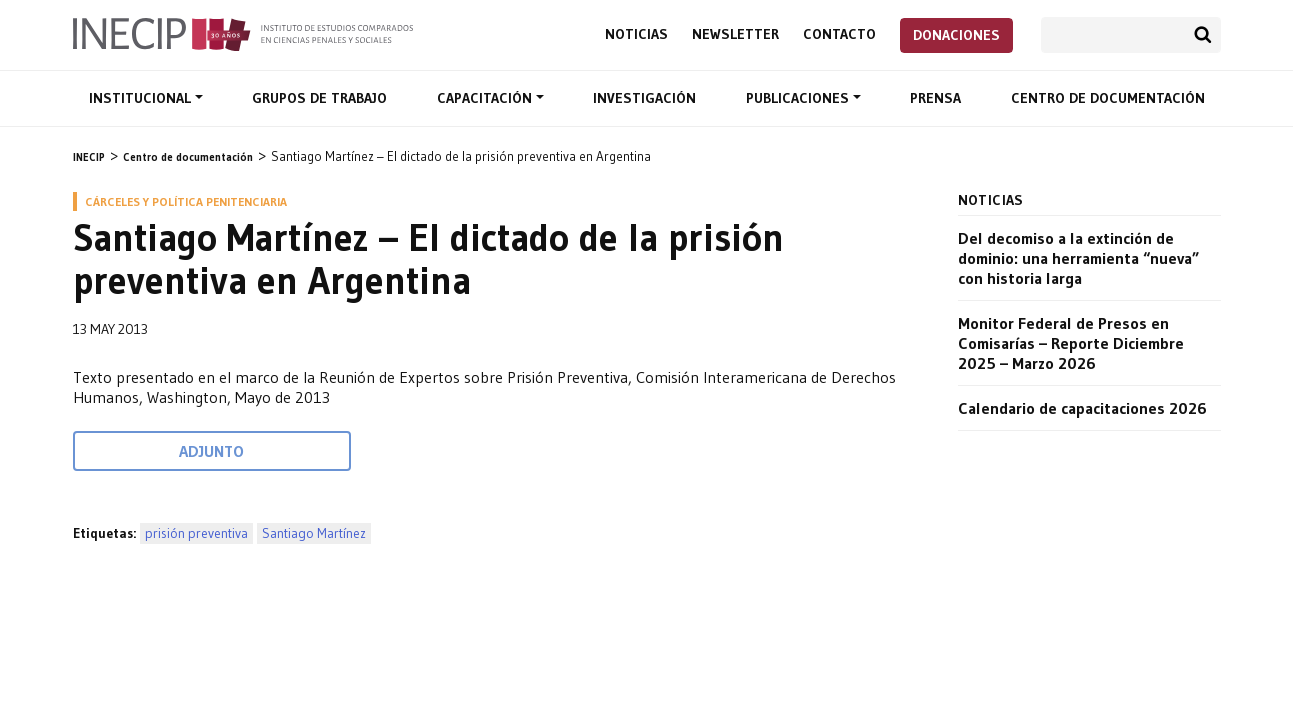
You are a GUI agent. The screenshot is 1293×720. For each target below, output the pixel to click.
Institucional (142, 98)
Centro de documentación (1108, 98)
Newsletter (735, 34)
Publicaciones (799, 98)
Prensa (935, 98)
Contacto (839, 34)
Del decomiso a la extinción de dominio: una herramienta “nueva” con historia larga (1078, 258)
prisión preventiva (196, 533)
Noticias (636, 34)
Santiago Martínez (314, 533)
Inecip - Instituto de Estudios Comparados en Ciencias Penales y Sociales (243, 33)
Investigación (644, 98)
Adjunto (211, 451)
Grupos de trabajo (319, 98)
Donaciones (956, 35)
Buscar (1203, 35)
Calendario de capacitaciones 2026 (1082, 408)
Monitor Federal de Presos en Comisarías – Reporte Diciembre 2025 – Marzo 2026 (1071, 343)
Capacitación (486, 98)
